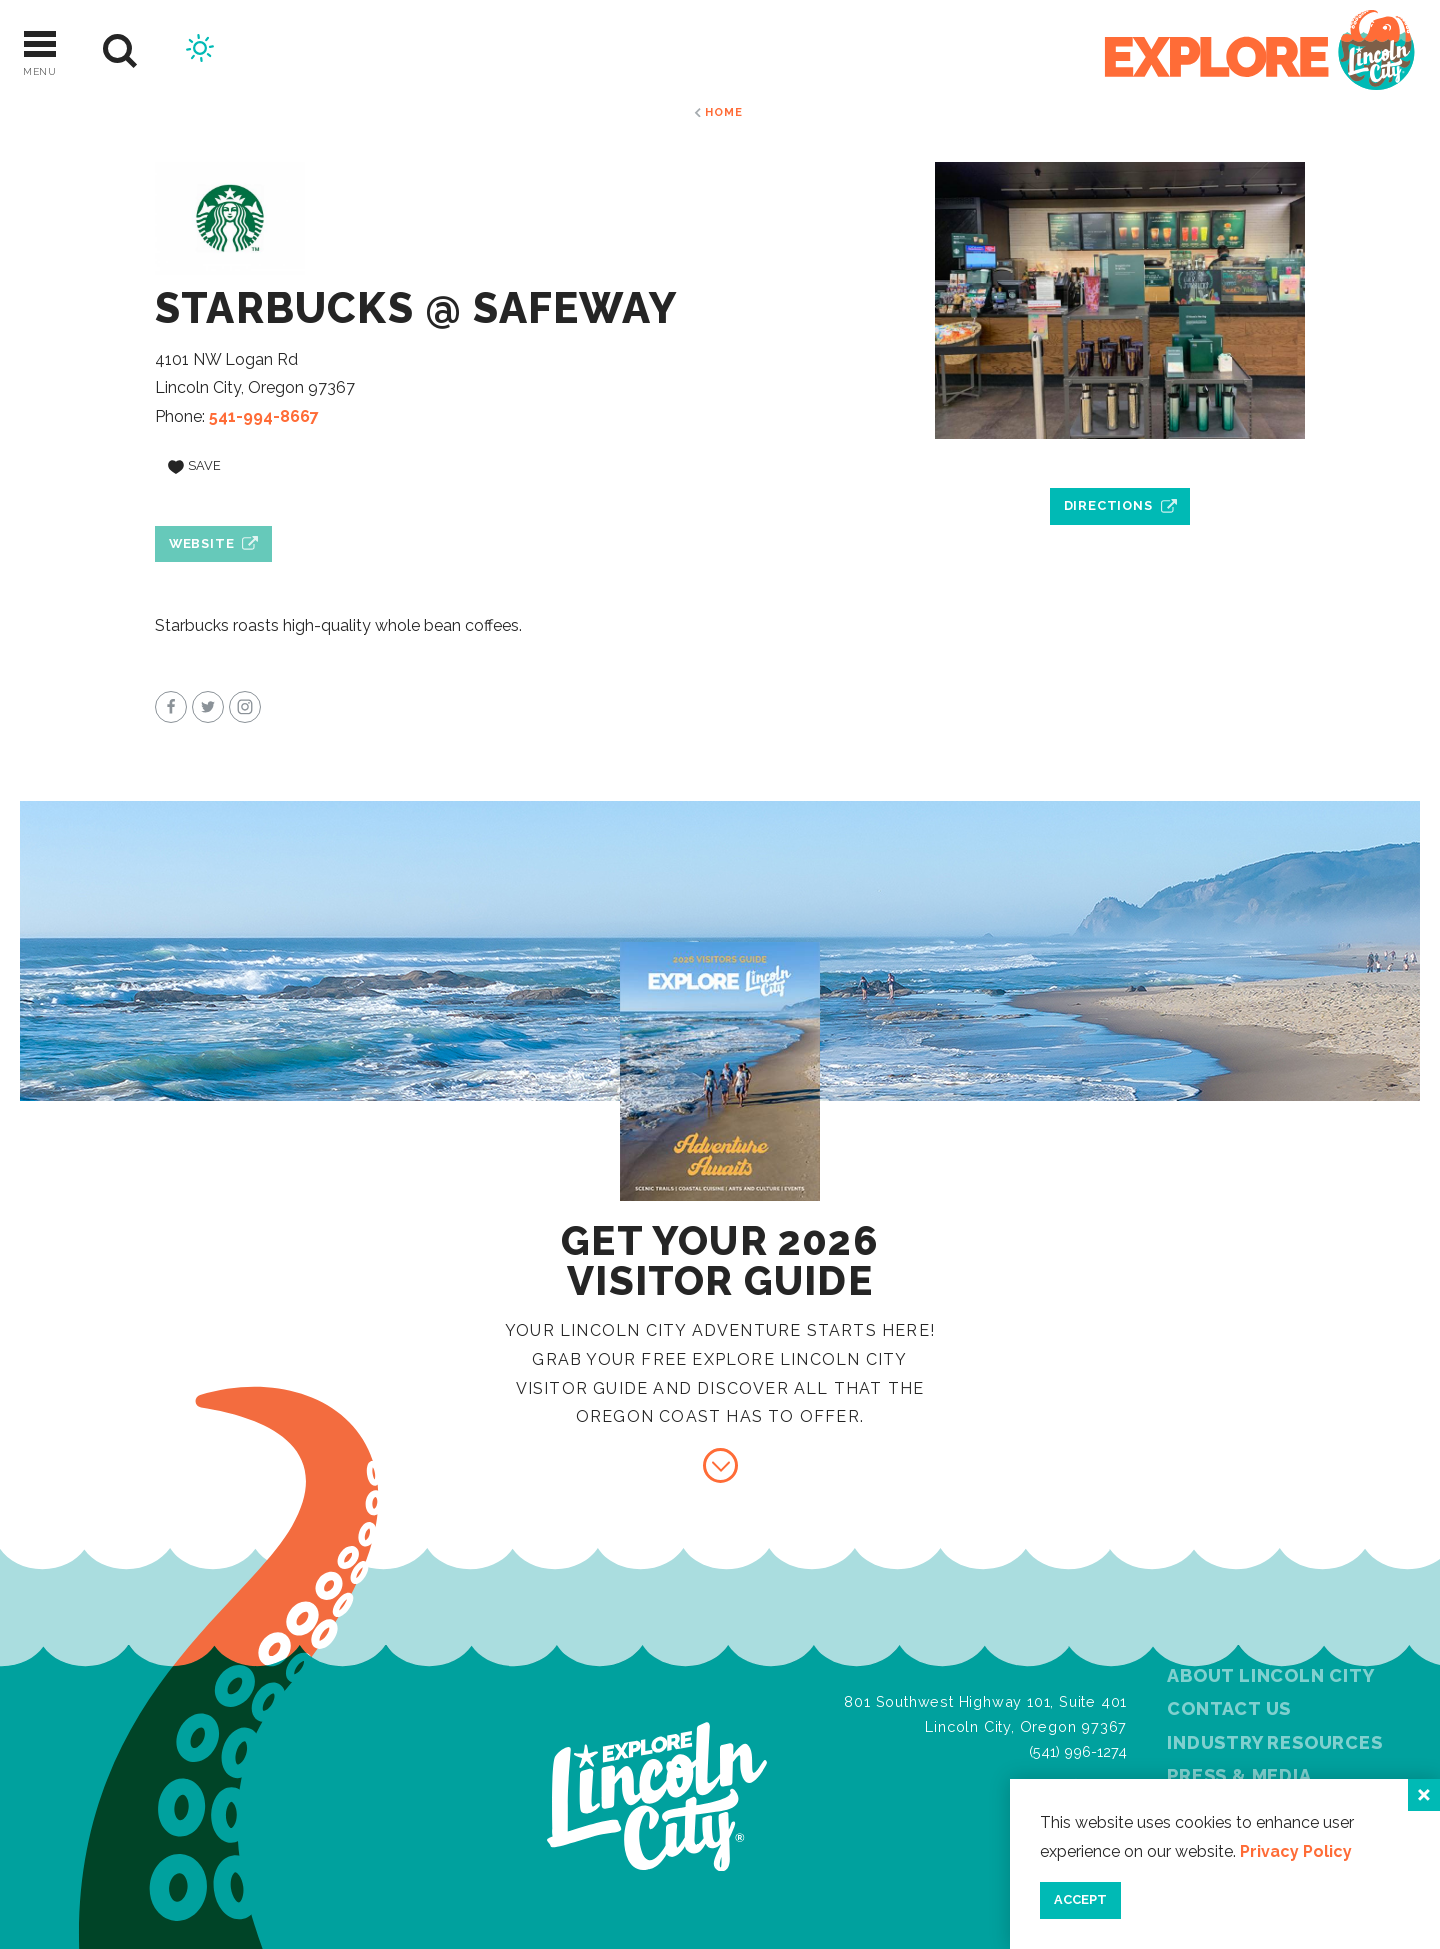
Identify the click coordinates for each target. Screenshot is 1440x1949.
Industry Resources (1274, 1742)
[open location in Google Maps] (1120, 460)
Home (723, 112)
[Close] (1424, 1795)
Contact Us (1229, 1708)
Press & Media (1239, 1775)
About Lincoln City (1270, 1675)
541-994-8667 (264, 416)
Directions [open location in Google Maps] (1108, 505)
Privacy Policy (1296, 1851)
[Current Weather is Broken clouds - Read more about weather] (200, 51)
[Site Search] (120, 51)
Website (202, 543)
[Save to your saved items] (194, 467)
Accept (1080, 1899)
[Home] (1260, 51)
